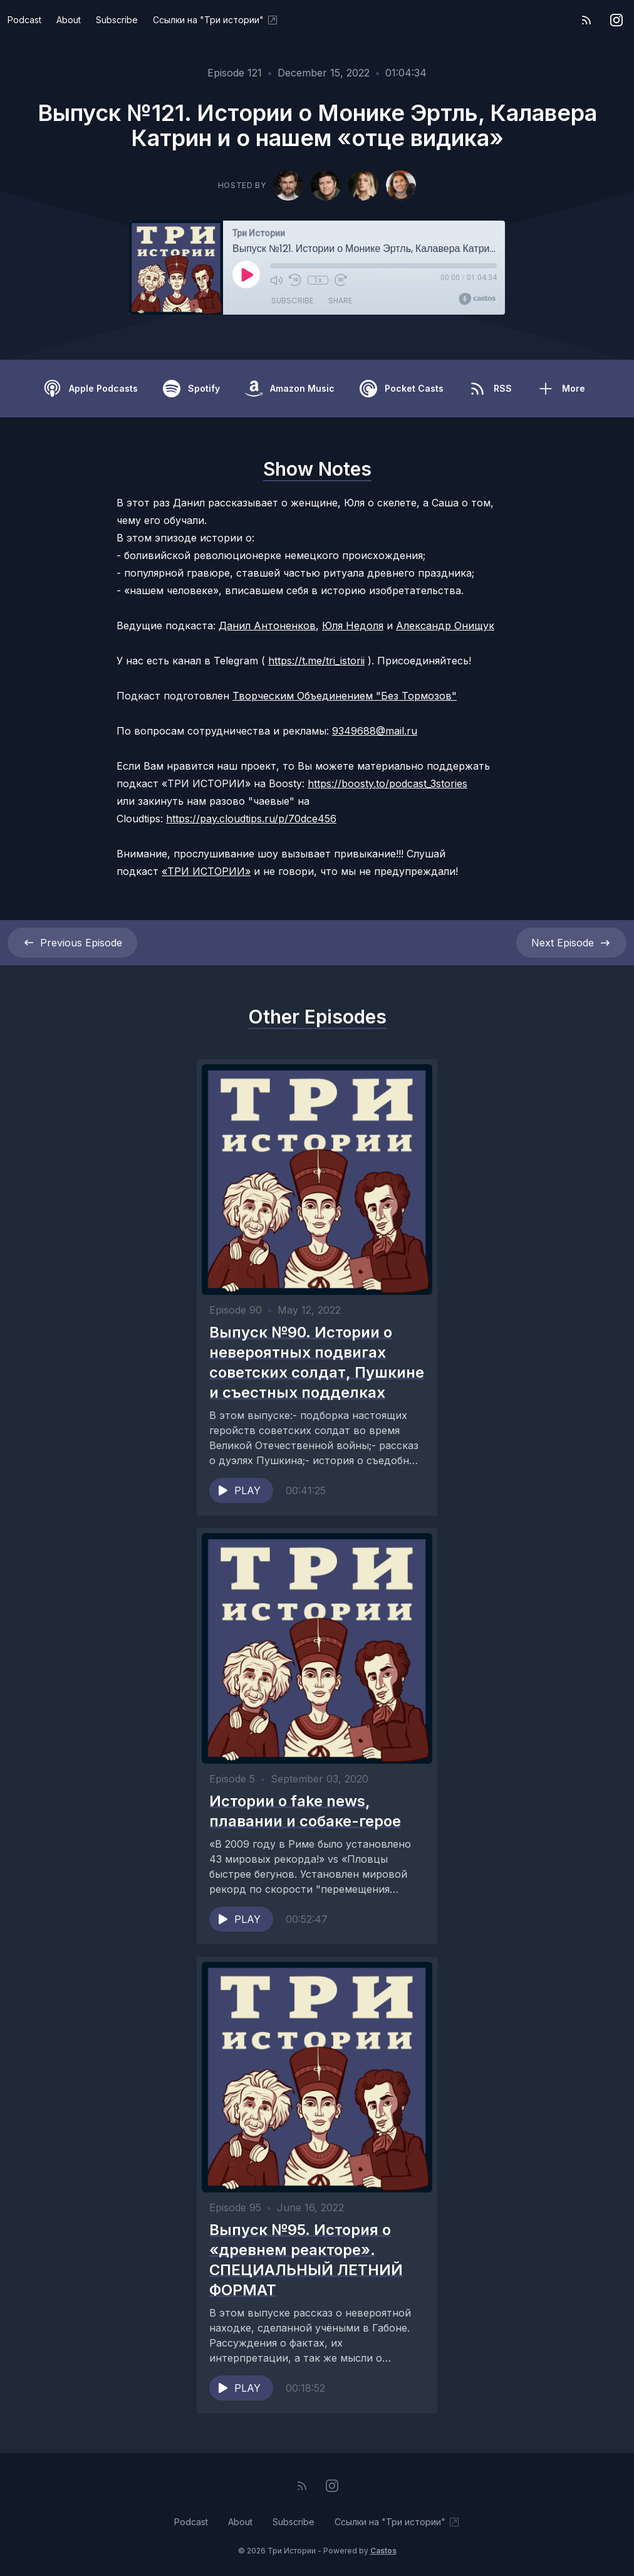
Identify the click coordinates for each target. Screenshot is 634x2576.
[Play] (246, 274)
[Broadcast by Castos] (477, 299)
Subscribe (117, 19)
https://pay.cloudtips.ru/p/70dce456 (251, 818)
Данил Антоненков (267, 625)
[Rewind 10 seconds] (295, 280)
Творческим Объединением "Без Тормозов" (344, 695)
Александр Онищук (445, 625)
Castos (383, 2550)
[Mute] (276, 280)
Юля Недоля (352, 625)
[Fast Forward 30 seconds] (340, 280)
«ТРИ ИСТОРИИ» (206, 871)
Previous (72, 942)
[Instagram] (616, 20)
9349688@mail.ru (374, 731)
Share (340, 300)
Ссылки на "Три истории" (216, 20)
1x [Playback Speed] (318, 280)
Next (571, 942)
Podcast (24, 19)
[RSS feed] (586, 20)
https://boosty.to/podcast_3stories (387, 783)
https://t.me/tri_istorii (316, 660)
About (68, 19)
